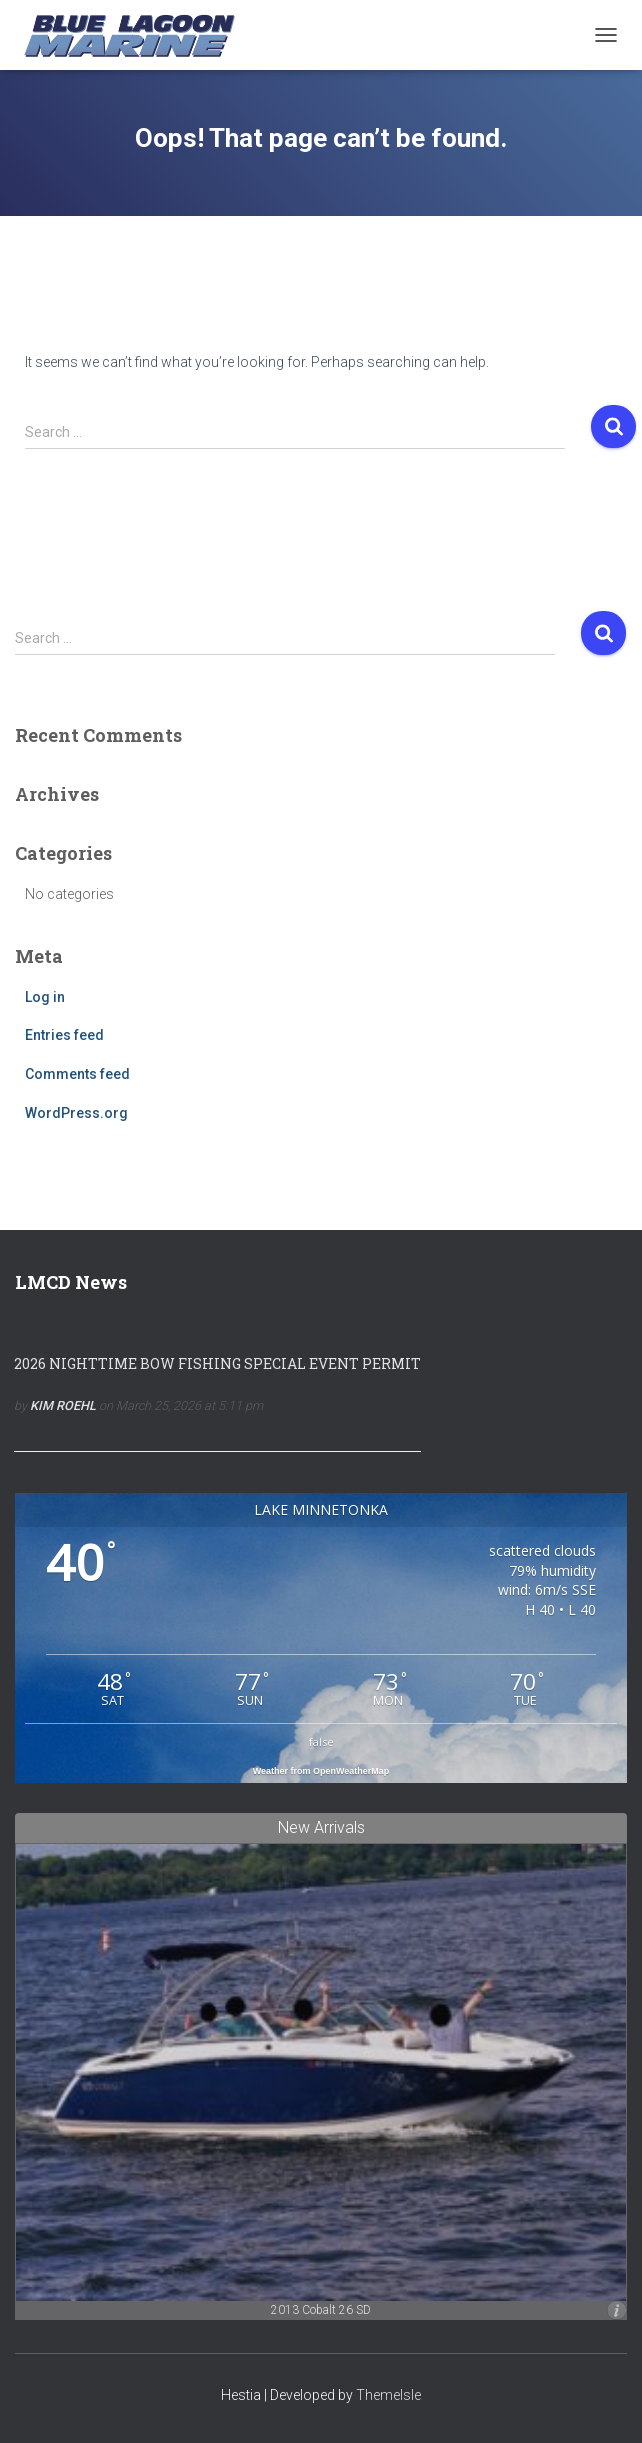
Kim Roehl (63, 1405)
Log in (45, 997)
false (321, 1741)
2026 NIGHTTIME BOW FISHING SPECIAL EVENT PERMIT (217, 1363)
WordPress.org (76, 1113)
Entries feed (64, 1035)
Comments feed (77, 1074)
